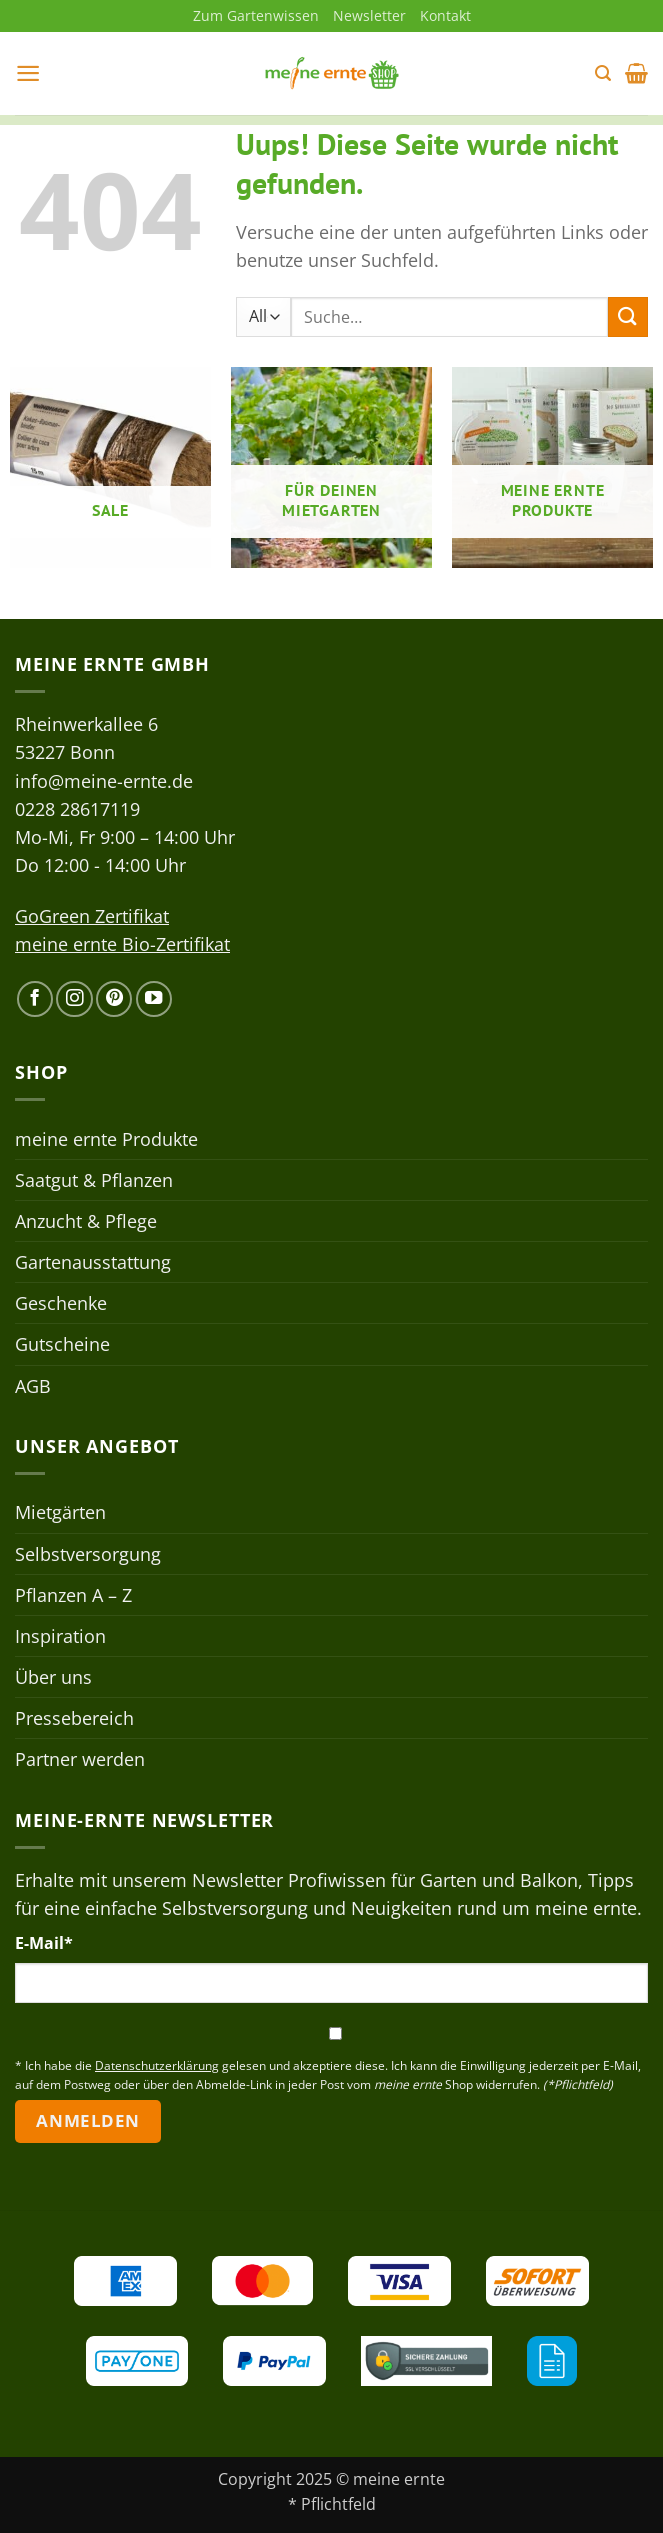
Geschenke (61, 1304)
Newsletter (369, 15)
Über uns (53, 1678)
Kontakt (445, 15)
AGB (33, 1386)
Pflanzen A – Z (73, 1595)
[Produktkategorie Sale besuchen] (110, 468)
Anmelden (87, 2121)
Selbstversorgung (88, 1554)
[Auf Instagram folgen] (74, 1000)
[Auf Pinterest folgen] (114, 1000)
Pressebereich (74, 1719)
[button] (28, 74)
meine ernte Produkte (106, 1139)
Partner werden (80, 1760)
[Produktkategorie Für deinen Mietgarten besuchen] (331, 468)
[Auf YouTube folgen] (154, 1000)
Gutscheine (62, 1345)
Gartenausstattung (93, 1263)
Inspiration (60, 1636)
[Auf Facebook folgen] (35, 1000)
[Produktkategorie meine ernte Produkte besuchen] (552, 468)
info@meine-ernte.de (104, 781)
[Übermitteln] (628, 317)
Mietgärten (60, 1513)
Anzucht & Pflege (86, 1222)
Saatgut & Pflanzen (94, 1180)
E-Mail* (44, 1944)
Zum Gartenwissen (256, 15)
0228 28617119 (77, 809)
